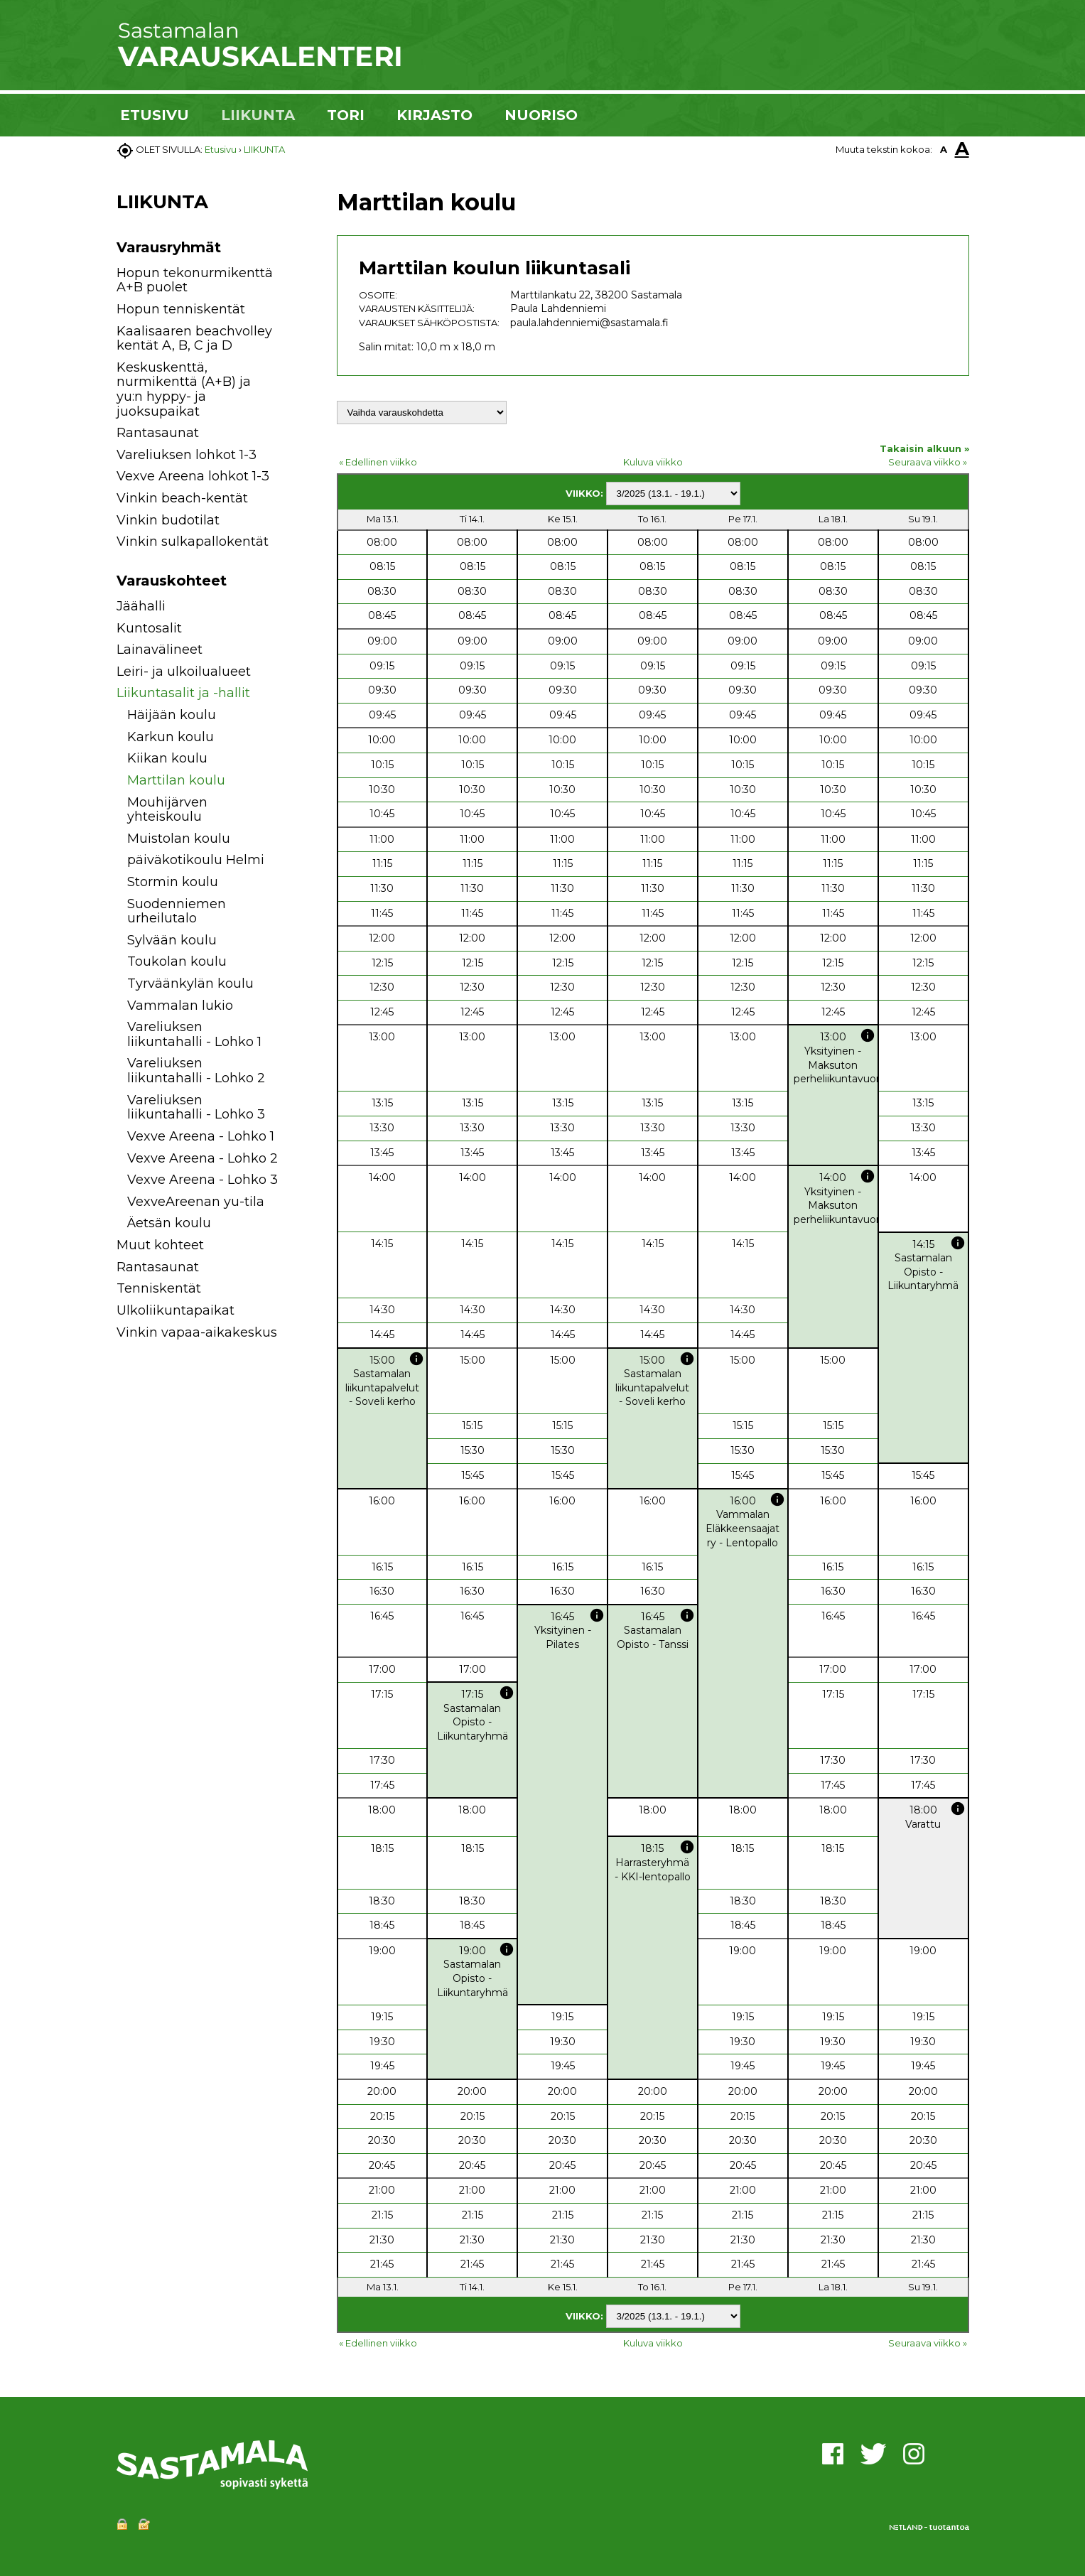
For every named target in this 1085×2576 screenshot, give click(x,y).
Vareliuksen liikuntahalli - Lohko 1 (194, 1034)
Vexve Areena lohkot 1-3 (193, 476)
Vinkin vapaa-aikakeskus (197, 1332)
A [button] (943, 149)
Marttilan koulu (176, 780)
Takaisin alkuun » (924, 448)
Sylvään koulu (172, 940)
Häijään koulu (171, 715)
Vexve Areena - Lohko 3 (202, 1179)
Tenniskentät (159, 1288)
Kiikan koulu (167, 758)
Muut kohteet (160, 1245)
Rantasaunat (158, 433)
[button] (296, 609)
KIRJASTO (434, 115)
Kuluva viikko (653, 462)
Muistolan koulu (178, 838)
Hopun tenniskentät (181, 309)
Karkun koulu (170, 737)
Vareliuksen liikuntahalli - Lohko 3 (196, 1107)
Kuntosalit (149, 628)
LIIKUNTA (258, 115)
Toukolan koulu (177, 961)
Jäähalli (141, 606)
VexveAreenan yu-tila (195, 1201)
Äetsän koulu (169, 1223)
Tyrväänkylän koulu (190, 983)
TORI (346, 115)
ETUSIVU (154, 115)
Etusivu (221, 149)
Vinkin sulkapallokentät (193, 541)
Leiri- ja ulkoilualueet (184, 671)
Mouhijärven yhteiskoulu (167, 809)
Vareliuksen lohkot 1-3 (187, 455)
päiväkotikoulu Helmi (195, 860)
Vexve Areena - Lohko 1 (200, 1136)
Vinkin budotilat (168, 520)
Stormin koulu (172, 882)
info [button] (867, 1035)
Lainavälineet (160, 649)
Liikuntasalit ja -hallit (183, 693)
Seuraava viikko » (927, 462)
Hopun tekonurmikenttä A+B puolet (195, 280)
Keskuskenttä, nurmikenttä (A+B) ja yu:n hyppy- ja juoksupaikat (184, 389)
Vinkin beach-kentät (182, 498)
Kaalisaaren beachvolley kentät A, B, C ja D (194, 338)
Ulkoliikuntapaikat (175, 1310)
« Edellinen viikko (378, 462)
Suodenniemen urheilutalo (176, 911)
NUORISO (541, 115)
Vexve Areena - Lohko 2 (202, 1158)
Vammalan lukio (180, 1005)
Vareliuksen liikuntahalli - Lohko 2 (196, 1070)
